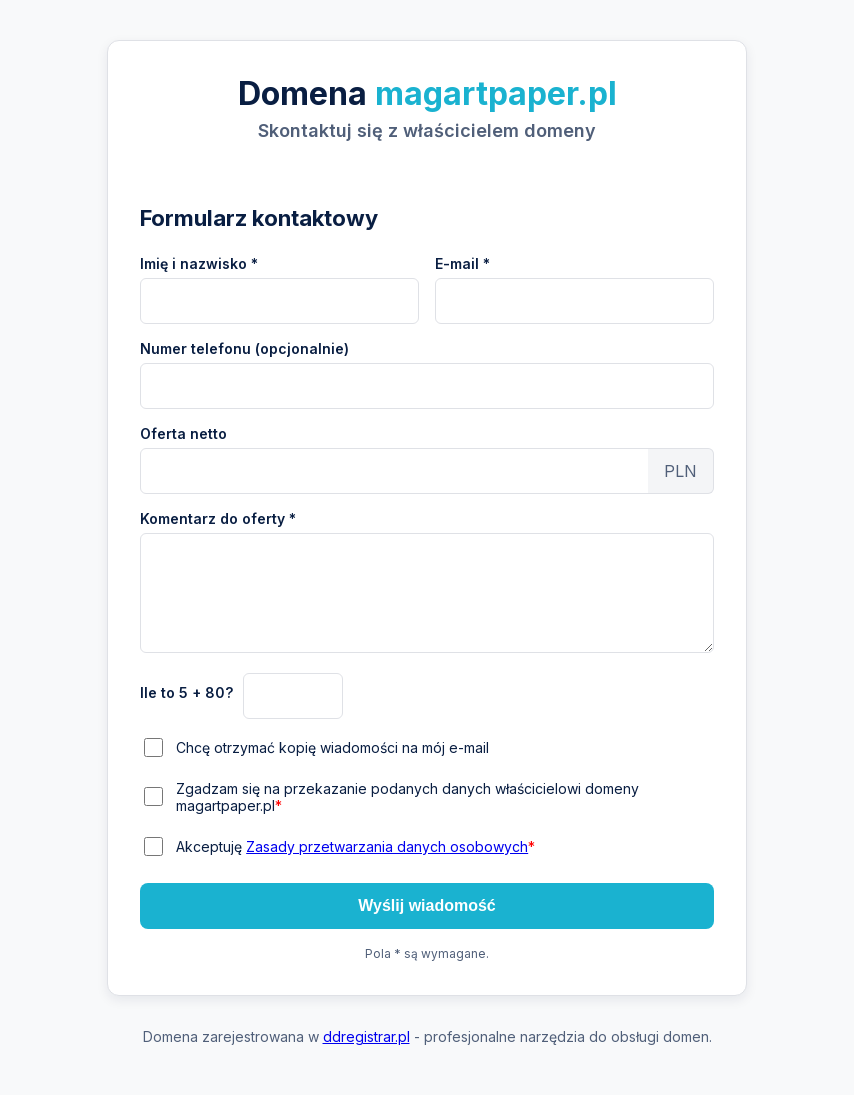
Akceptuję (355, 846)
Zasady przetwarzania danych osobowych (387, 846)
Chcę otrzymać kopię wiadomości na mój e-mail (332, 747)
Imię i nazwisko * (199, 263)
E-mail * (462, 263)
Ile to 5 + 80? (186, 692)
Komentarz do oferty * (218, 518)
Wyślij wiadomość (427, 905)
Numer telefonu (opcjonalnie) (244, 348)
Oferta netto (183, 433)
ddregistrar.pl (366, 1036)
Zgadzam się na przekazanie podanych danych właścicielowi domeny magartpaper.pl (407, 797)
